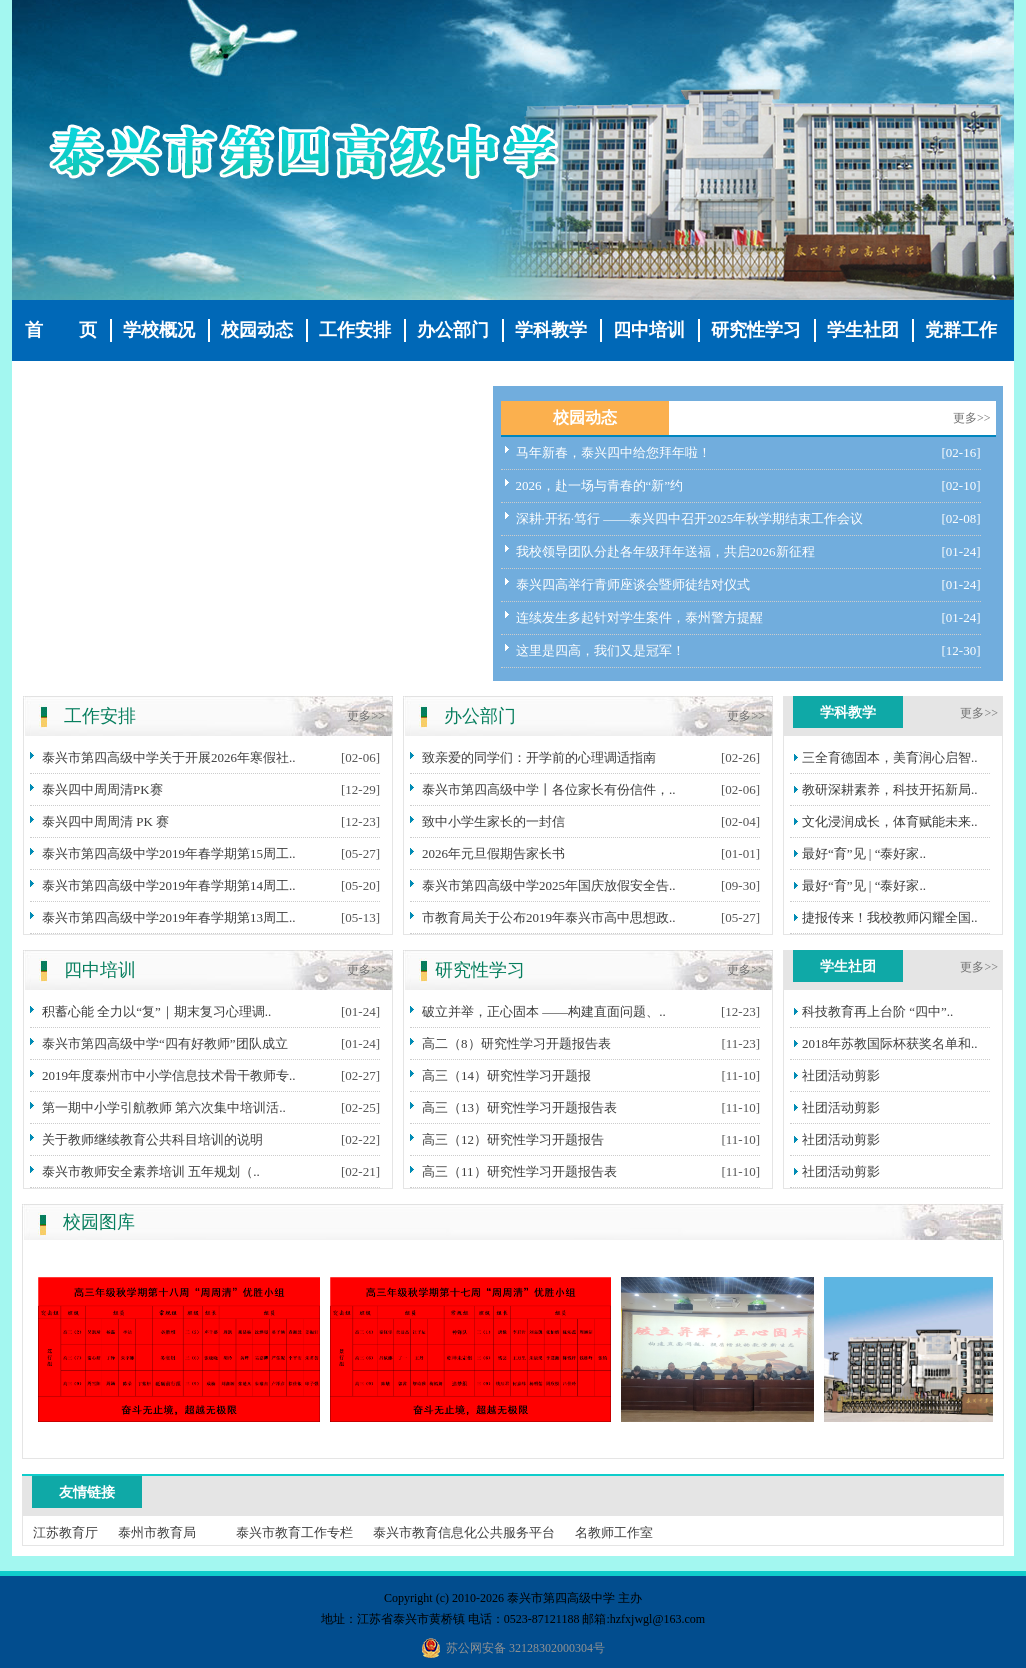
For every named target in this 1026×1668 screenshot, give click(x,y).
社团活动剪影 (841, 1075)
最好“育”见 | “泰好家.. (864, 853)
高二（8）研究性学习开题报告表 (516, 1043)
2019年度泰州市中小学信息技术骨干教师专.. (169, 1075)
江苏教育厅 (65, 1532)
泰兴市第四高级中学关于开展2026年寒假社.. (169, 757)
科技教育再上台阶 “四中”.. (877, 1011)
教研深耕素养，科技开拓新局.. (890, 789)
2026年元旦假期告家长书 (493, 853)
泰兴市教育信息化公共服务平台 (464, 1532)
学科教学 (551, 330)
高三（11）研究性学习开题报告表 (519, 1171)
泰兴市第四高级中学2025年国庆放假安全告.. (549, 885)
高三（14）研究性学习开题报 (506, 1075)
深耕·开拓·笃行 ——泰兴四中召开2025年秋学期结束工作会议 (690, 518)
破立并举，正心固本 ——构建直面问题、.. (544, 1011)
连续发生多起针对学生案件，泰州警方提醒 (639, 617)
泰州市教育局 (157, 1532)
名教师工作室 (614, 1532)
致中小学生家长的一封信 (493, 821)
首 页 (61, 330)
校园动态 (257, 330)
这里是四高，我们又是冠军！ (600, 650)
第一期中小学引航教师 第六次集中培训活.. (164, 1107)
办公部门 (453, 330)
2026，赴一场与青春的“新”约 (600, 485)
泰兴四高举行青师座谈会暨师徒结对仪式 (633, 584)
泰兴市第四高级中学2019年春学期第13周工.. (169, 917)
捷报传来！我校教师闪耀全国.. (890, 917)
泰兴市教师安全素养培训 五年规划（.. (151, 1171)
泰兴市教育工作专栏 (294, 1532)
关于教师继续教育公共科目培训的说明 (152, 1139)
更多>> (972, 418)
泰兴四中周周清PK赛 (102, 789)
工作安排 (355, 330)
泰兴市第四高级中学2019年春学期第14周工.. (169, 885)
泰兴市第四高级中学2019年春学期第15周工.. (169, 853)
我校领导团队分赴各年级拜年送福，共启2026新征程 (665, 551)
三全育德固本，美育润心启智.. (890, 757)
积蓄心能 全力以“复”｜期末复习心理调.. (156, 1011)
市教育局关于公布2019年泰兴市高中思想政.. (549, 917)
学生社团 (863, 330)
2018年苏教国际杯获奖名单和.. (890, 1043)
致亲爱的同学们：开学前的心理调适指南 (539, 757)
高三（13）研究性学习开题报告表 (519, 1107)
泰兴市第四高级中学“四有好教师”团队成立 (165, 1043)
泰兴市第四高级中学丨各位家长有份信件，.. (549, 789)
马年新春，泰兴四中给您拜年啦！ (613, 452)
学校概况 (159, 330)
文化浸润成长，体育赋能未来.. (890, 821)
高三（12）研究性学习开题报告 (513, 1139)
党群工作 (961, 330)
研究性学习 (756, 330)
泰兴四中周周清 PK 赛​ (105, 821)
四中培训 (649, 330)
